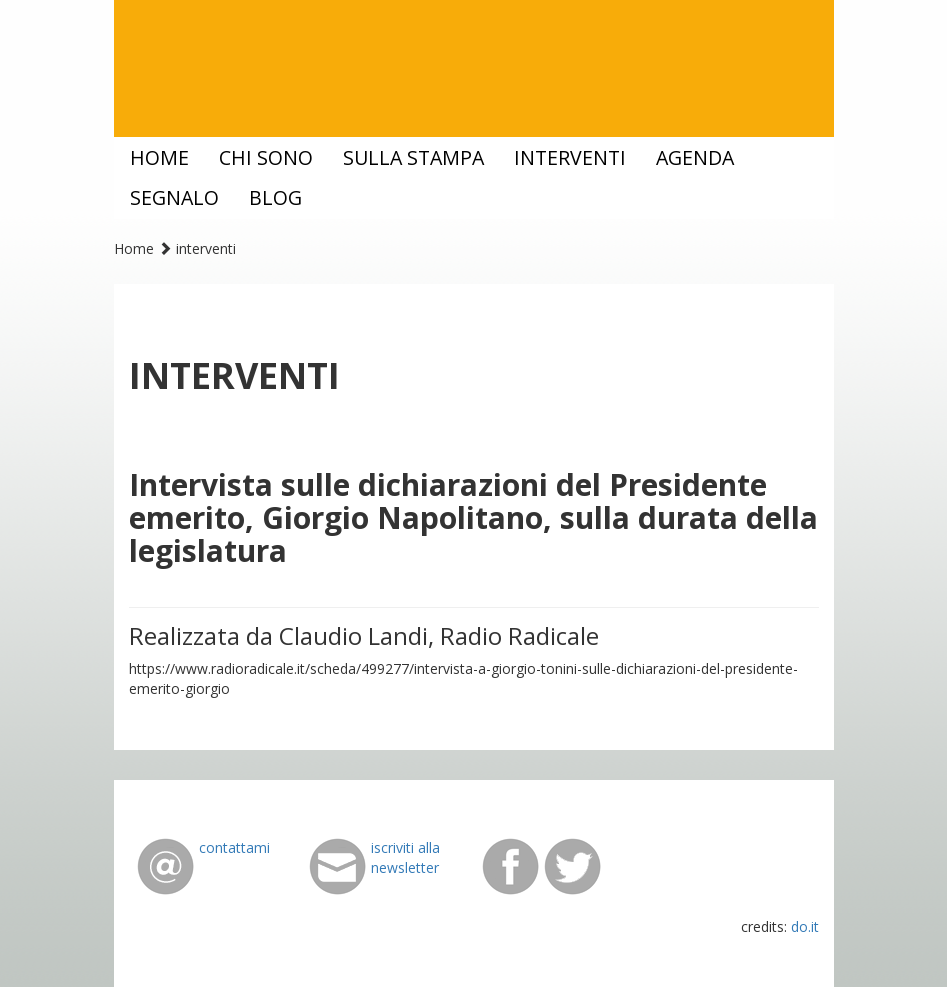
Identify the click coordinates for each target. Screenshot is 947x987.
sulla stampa (413, 157)
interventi (570, 157)
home (159, 157)
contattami (234, 847)
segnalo (174, 197)
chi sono (266, 157)
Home (134, 248)
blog (275, 197)
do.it (805, 926)
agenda (695, 157)
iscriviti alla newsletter (405, 857)
